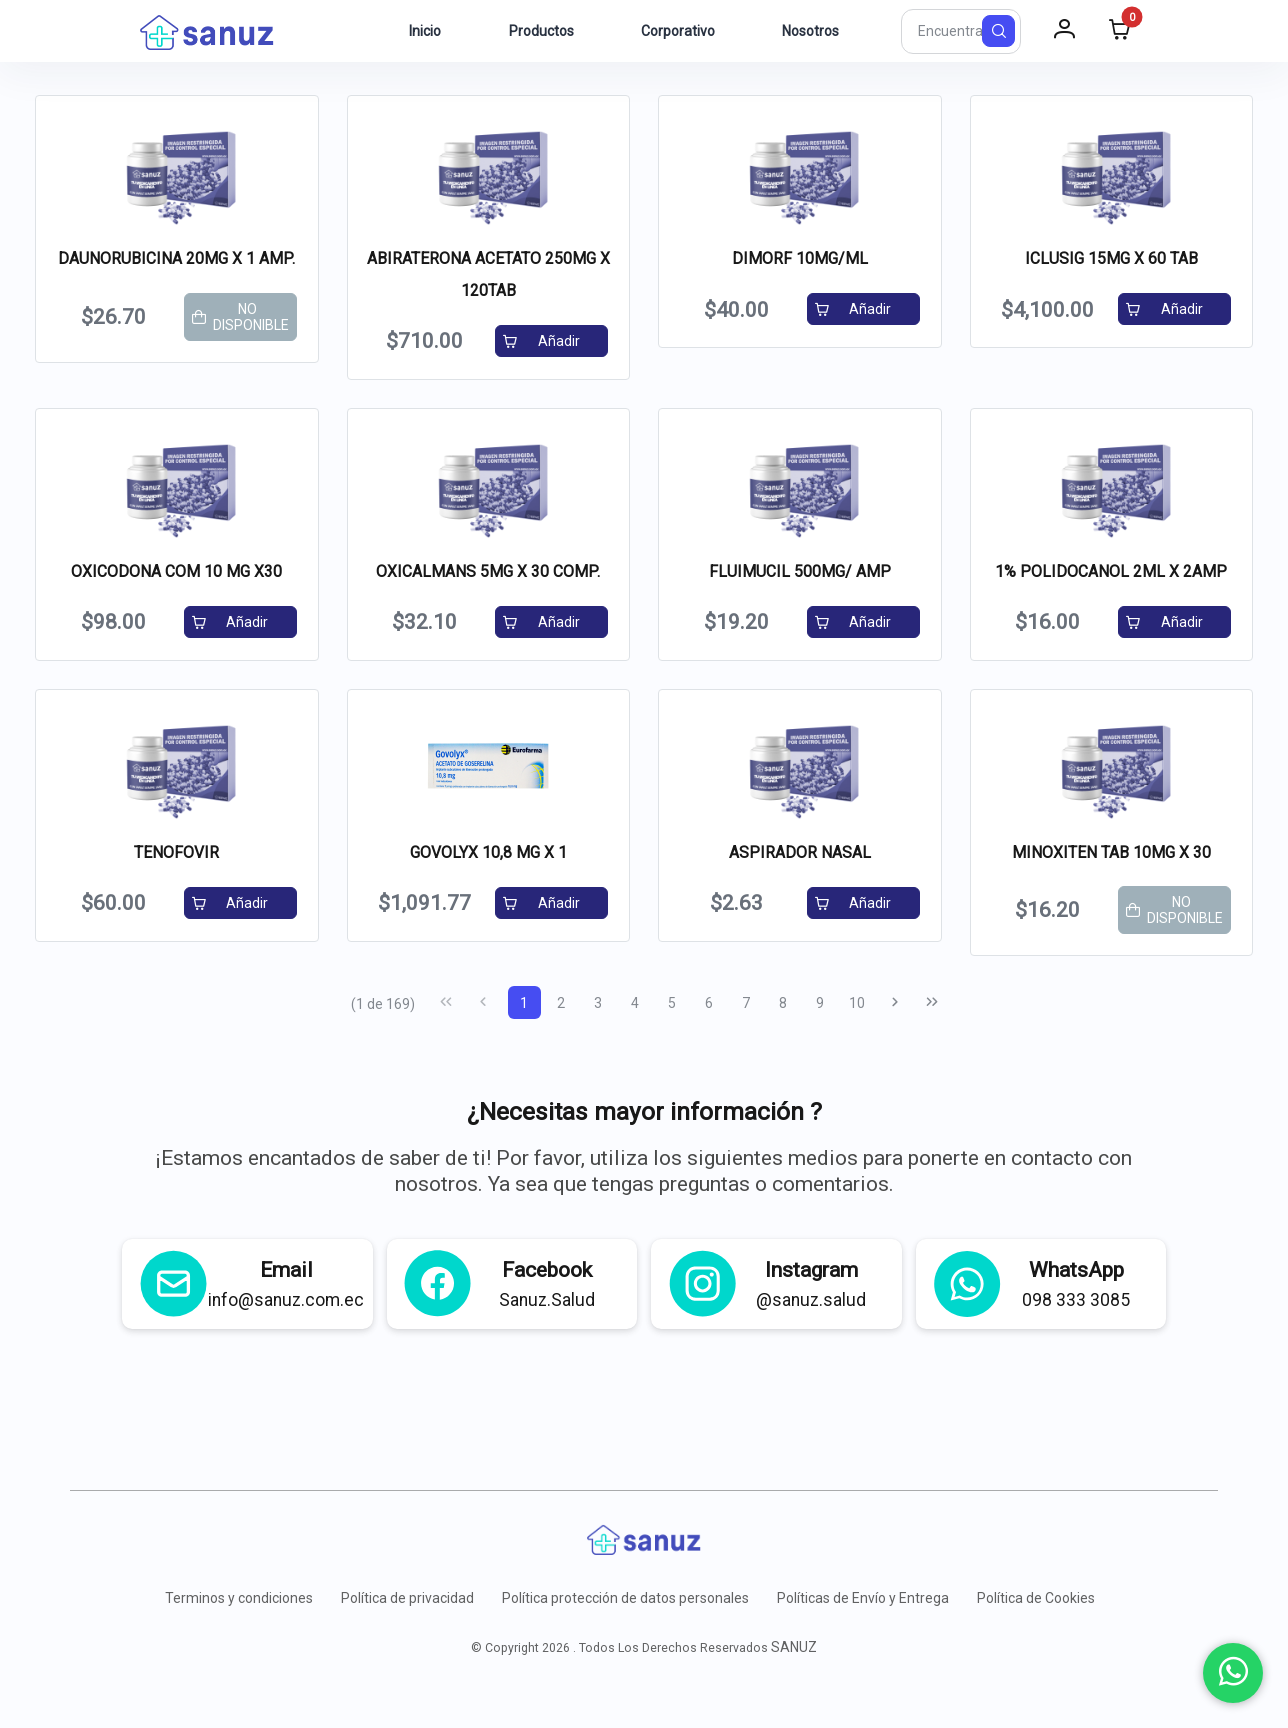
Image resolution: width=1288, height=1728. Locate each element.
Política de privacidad (407, 1598)
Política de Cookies (1036, 1598)
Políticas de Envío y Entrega (863, 1598)
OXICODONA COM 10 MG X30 (176, 571)
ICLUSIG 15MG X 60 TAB (1111, 258)
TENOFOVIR (176, 852)
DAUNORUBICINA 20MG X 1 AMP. (176, 258)
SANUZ (794, 1647)
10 (857, 1003)
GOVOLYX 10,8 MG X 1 (488, 852)
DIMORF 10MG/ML (800, 258)
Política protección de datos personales (625, 1598)
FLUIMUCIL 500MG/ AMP (800, 571)
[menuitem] (414, 31)
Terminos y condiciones (239, 1598)
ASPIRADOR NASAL (800, 852)
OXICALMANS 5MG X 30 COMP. (488, 571)
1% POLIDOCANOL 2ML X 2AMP (1111, 571)
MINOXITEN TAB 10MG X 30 (1111, 852)
